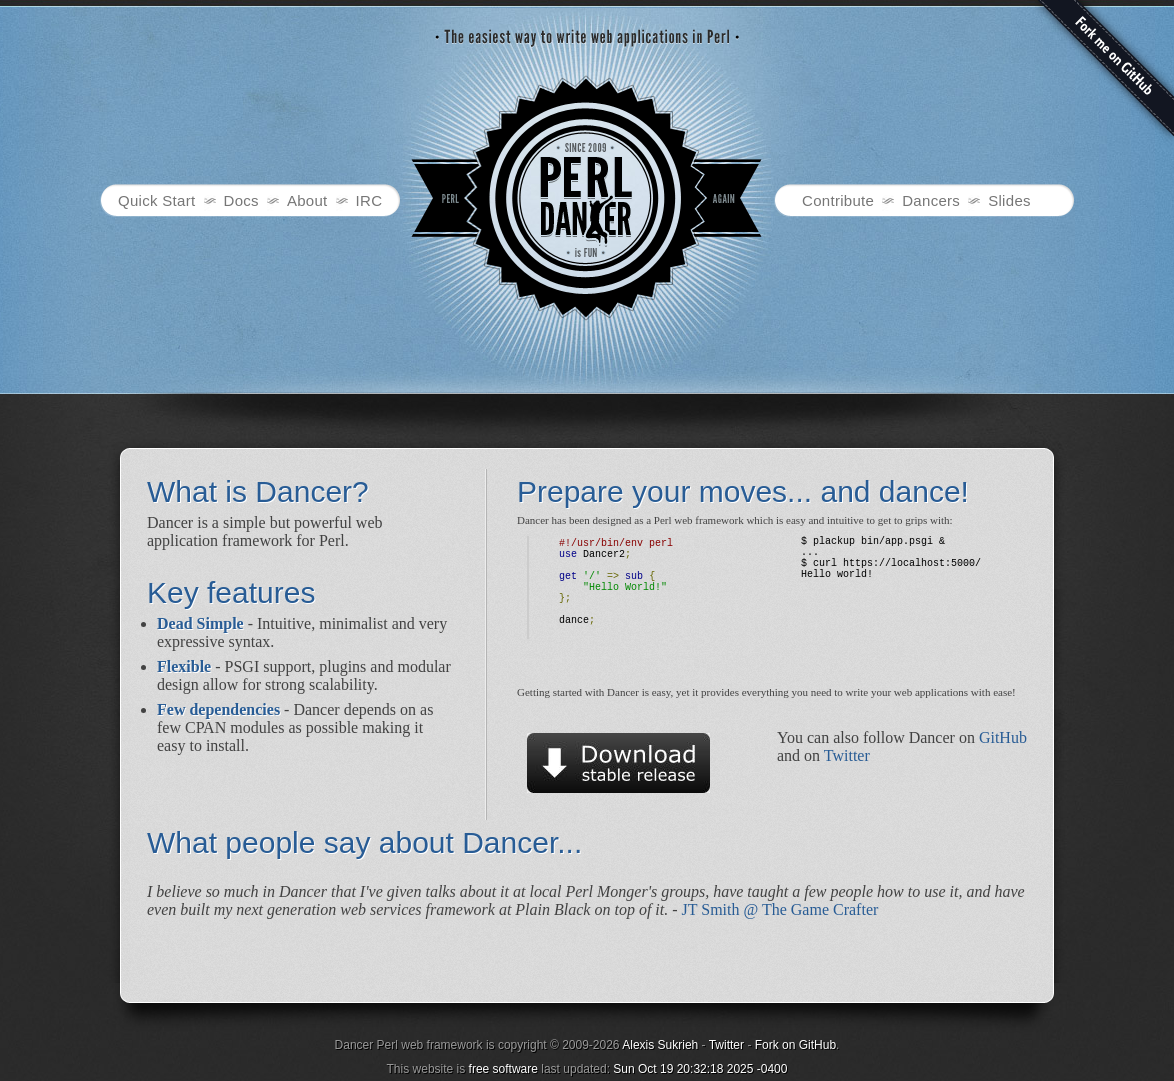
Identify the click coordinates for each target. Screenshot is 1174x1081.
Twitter (847, 755)
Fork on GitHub (795, 1045)
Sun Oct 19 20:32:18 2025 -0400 (700, 1069)
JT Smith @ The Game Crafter (780, 909)
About (307, 200)
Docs (241, 200)
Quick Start (157, 200)
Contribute (838, 200)
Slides (1009, 200)
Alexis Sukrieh (660, 1045)
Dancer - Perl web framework (586, 198)
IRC (369, 200)
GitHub (1003, 737)
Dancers (931, 200)
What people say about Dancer (352, 842)
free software (503, 1069)
